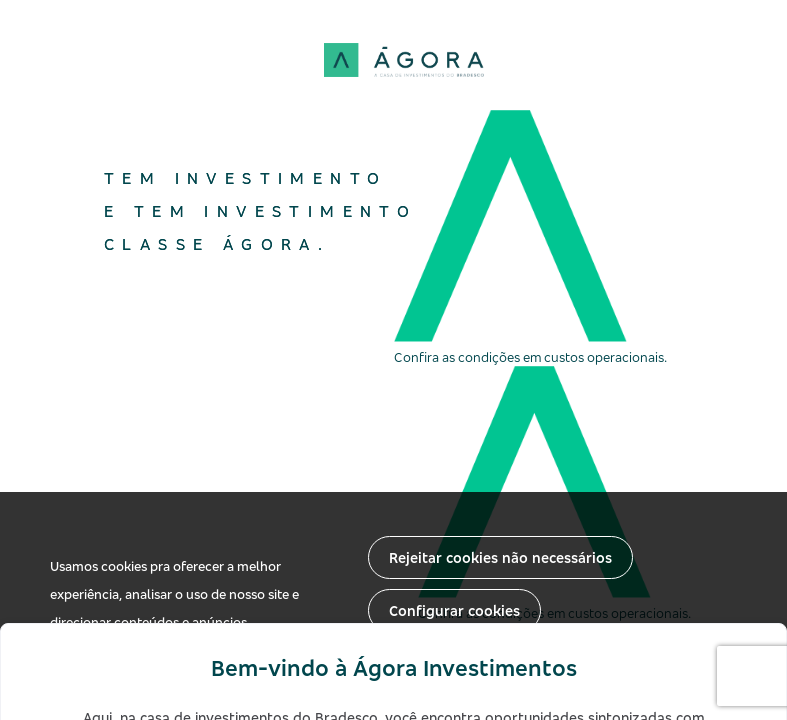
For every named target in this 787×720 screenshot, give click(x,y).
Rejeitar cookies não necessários (500, 557)
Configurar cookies (454, 610)
